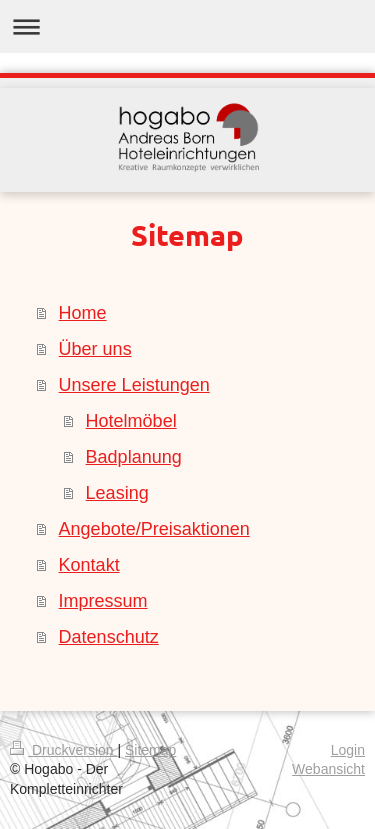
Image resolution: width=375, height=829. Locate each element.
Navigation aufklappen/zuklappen (187, 26)
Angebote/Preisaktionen (154, 529)
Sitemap (150, 750)
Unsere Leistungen (134, 385)
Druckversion (63, 750)
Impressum (103, 601)
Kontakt (89, 565)
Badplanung (134, 457)
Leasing (117, 493)
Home (83, 313)
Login (348, 750)
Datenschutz (109, 637)
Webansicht (328, 769)
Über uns (95, 349)
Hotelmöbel (131, 421)
